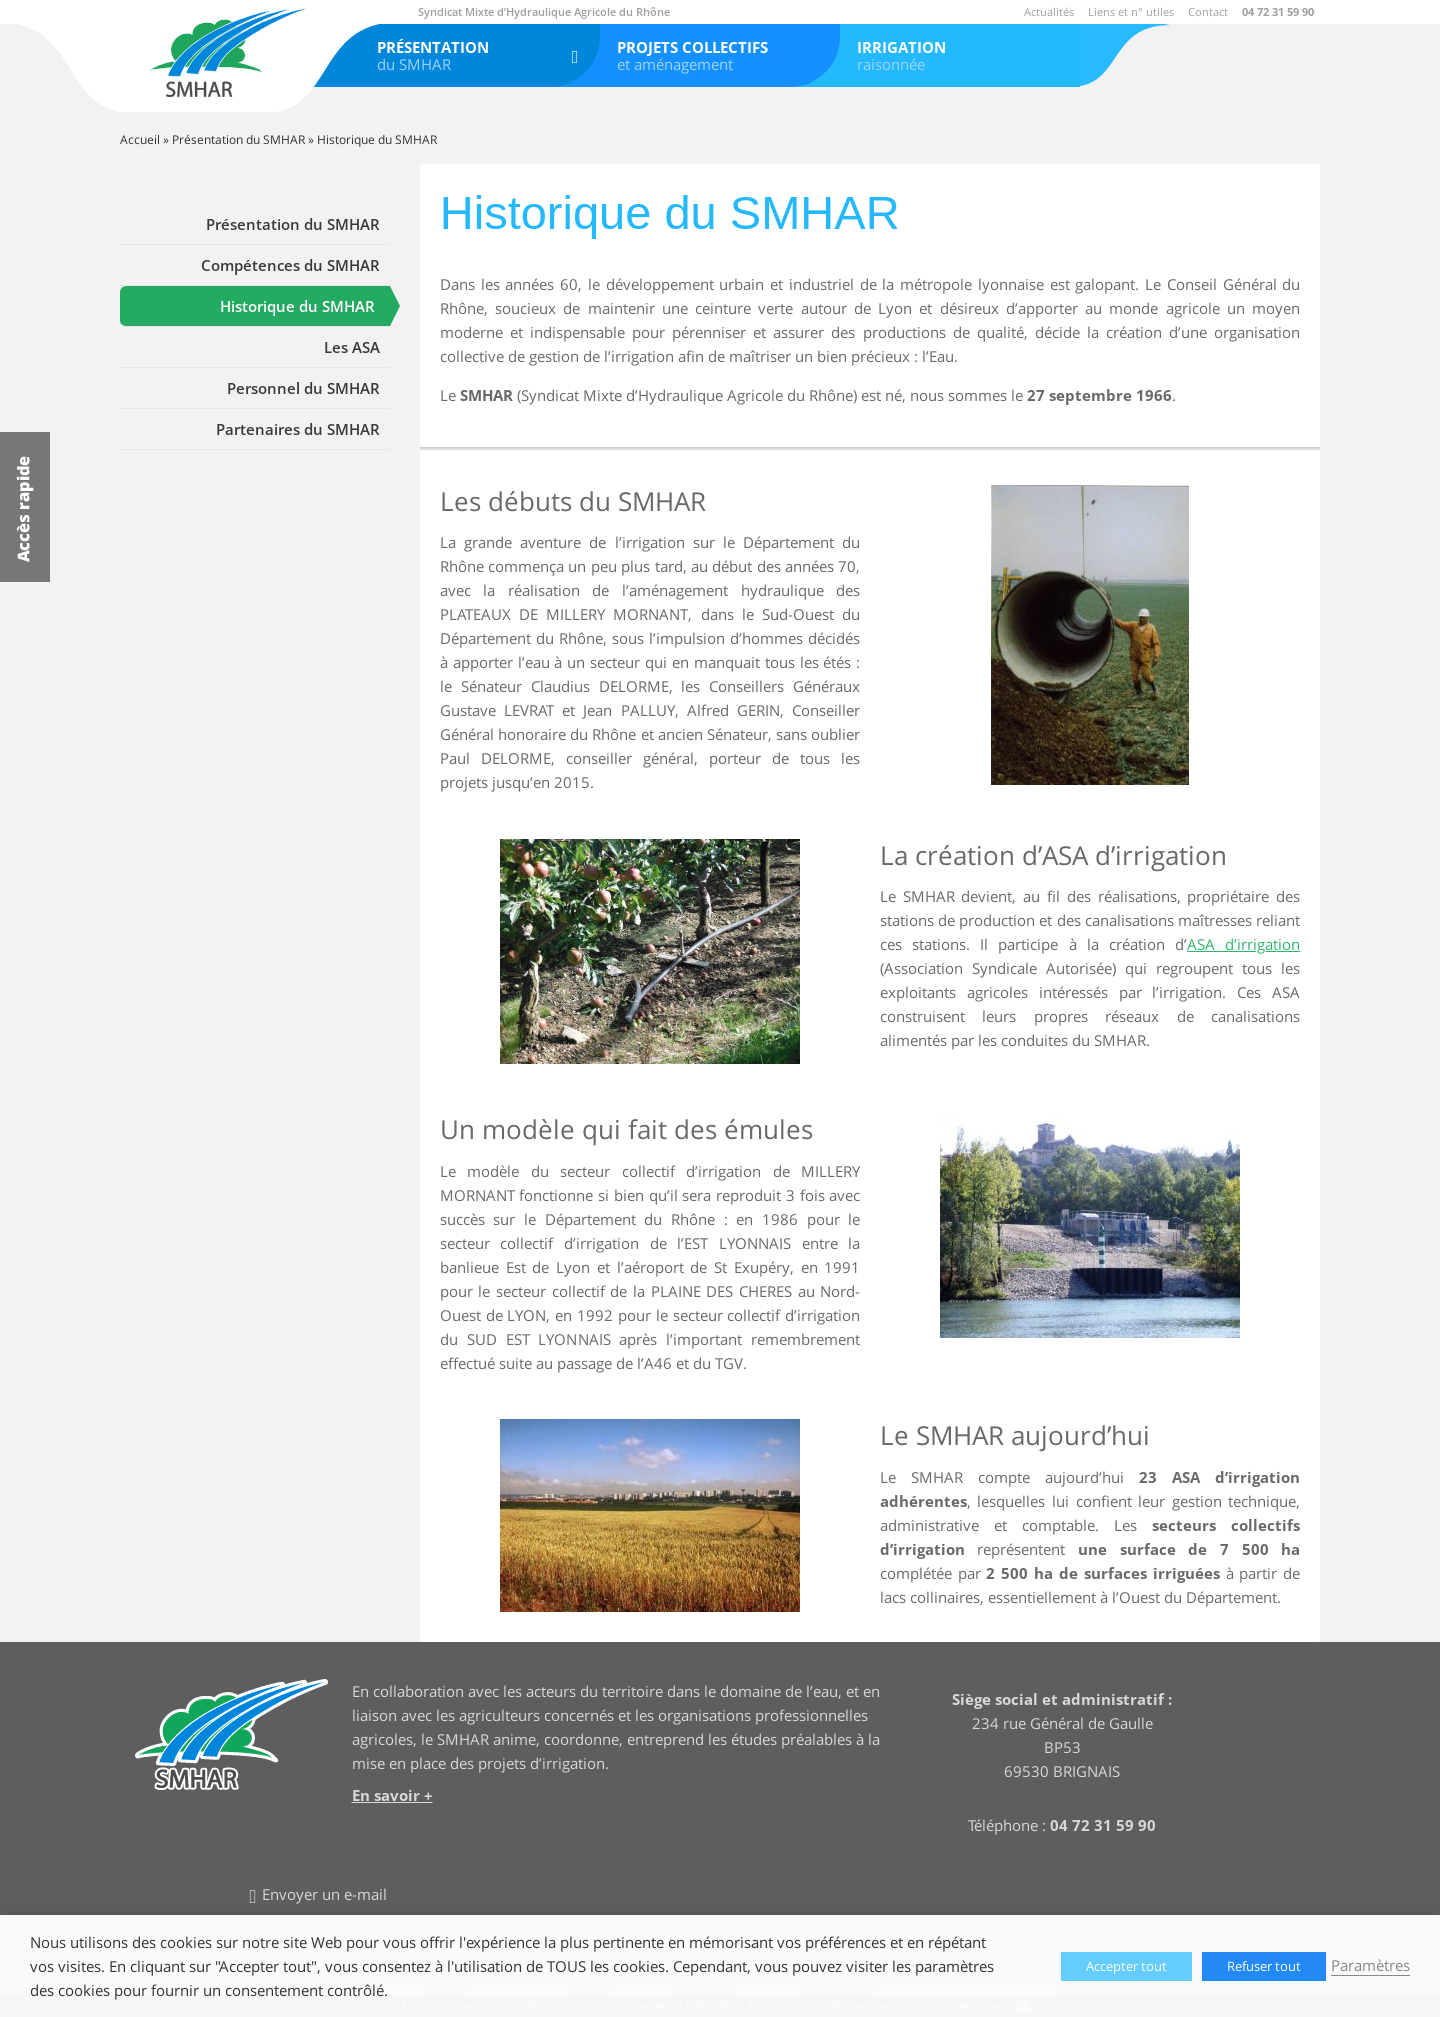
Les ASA (352, 347)
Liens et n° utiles (1131, 11)
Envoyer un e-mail (324, 1894)
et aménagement (720, 55)
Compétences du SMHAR (290, 265)
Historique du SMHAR (297, 306)
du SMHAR (480, 55)
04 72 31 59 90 (1278, 11)
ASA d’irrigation (1243, 944)
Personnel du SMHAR (303, 388)
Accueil (140, 139)
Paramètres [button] (1370, 1965)
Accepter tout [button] (1126, 1966)
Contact (1208, 11)
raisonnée (960, 55)
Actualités (1049, 11)
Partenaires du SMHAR (298, 429)
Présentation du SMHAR (238, 139)
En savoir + (392, 1795)
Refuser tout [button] (1264, 1966)
